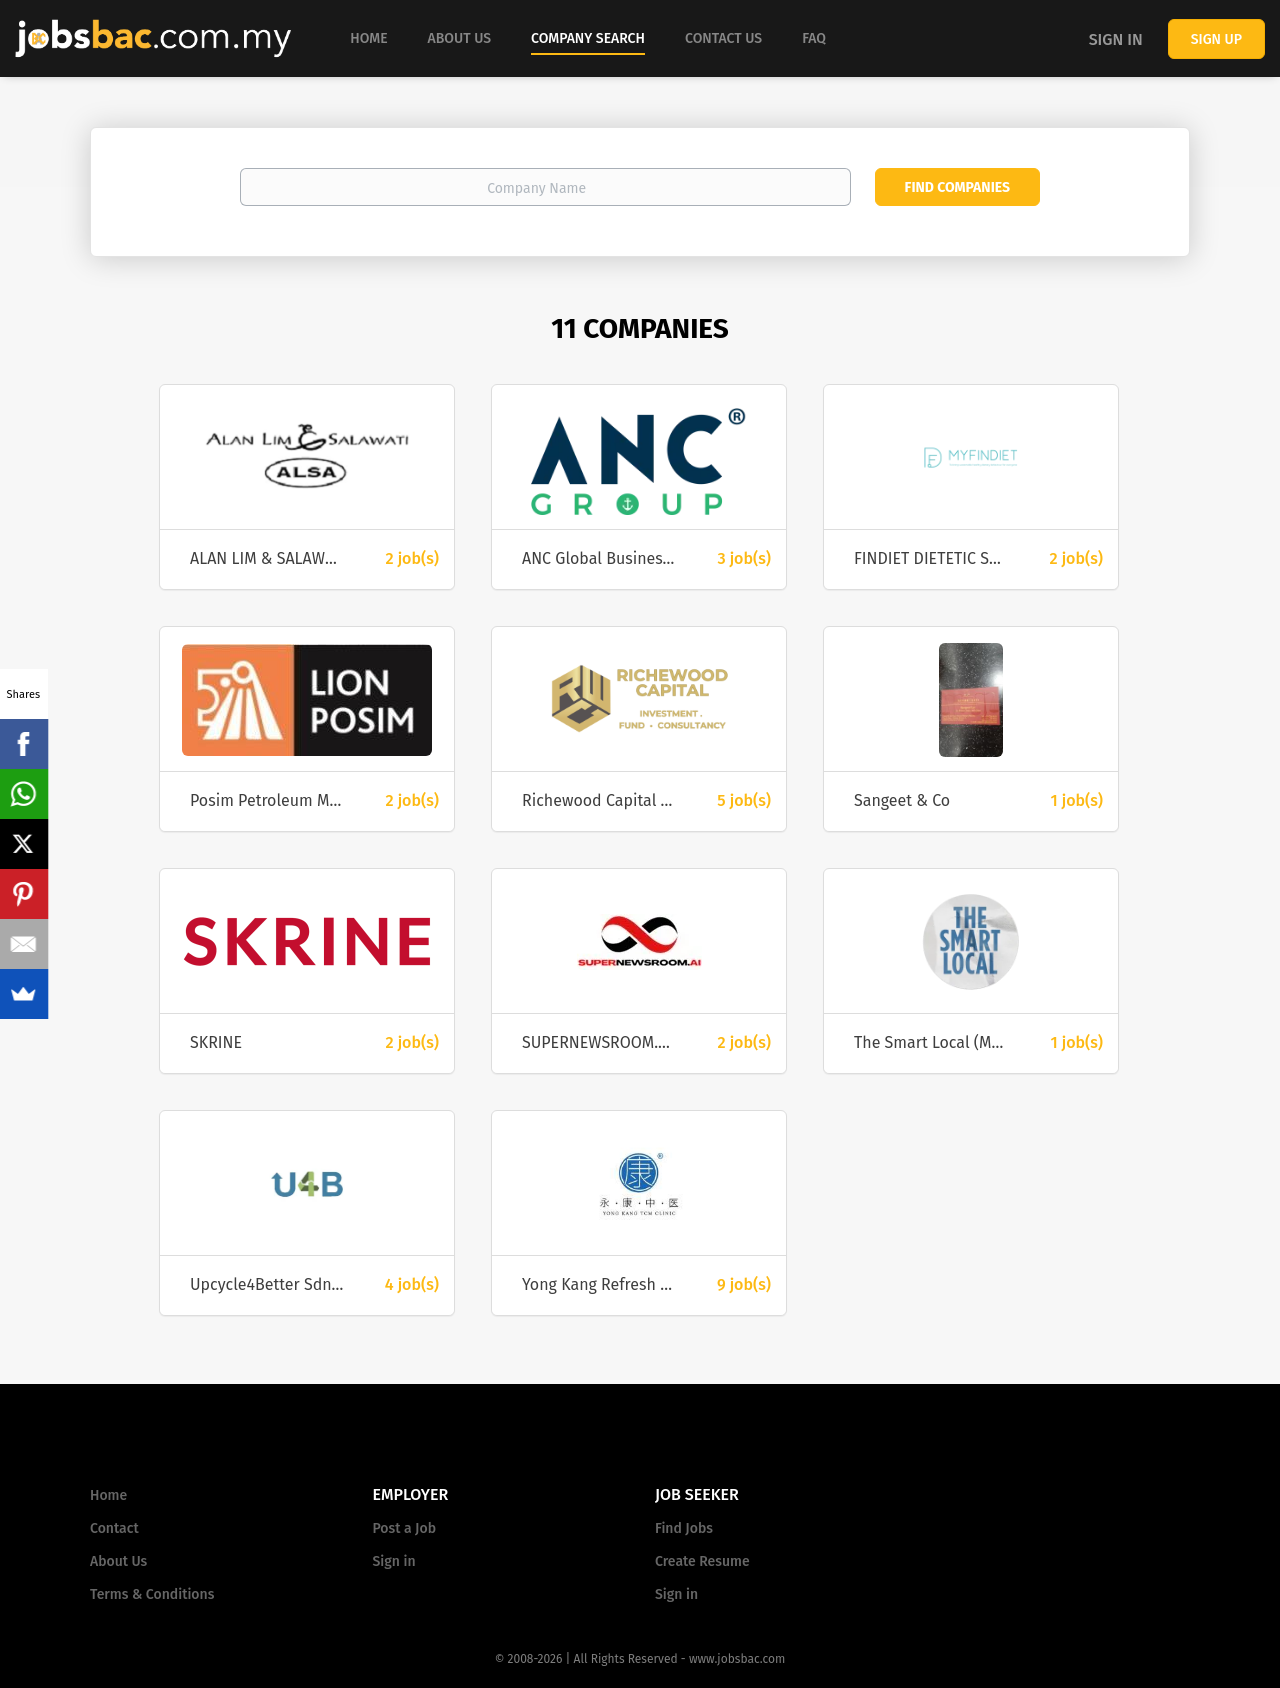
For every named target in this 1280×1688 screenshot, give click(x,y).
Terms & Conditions (152, 1594)
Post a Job (404, 1528)
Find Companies (957, 187)
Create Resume (702, 1561)
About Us (118, 1561)
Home (108, 1495)
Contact (114, 1528)
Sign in (1116, 39)
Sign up (1216, 39)
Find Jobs (684, 1528)
